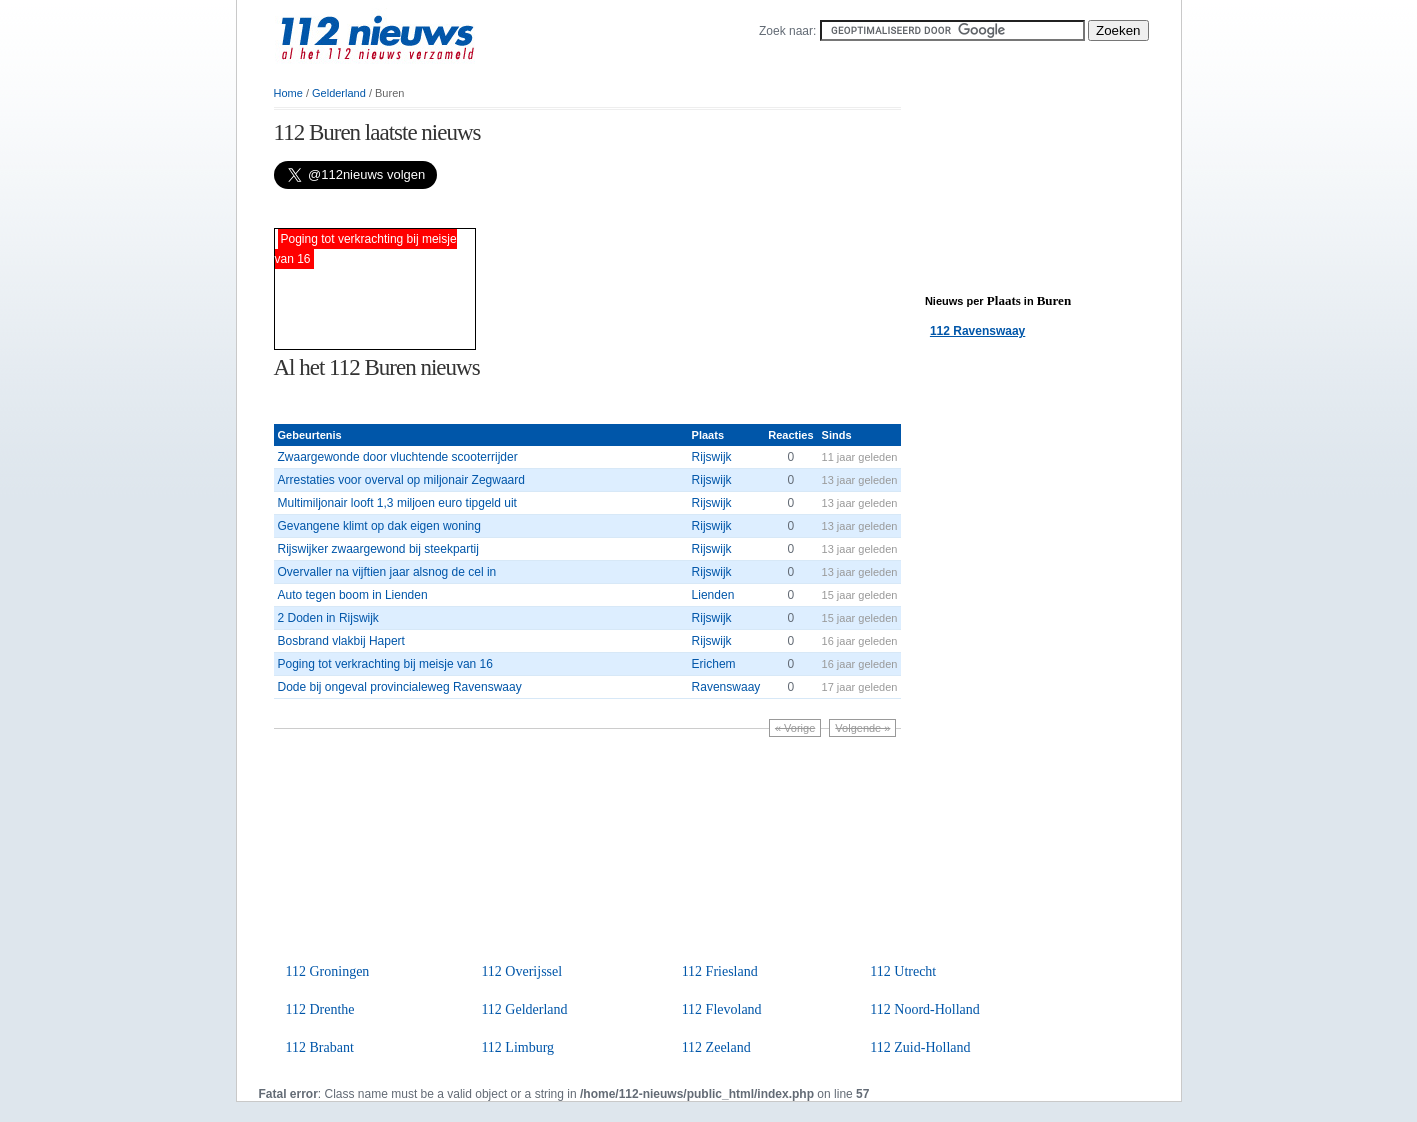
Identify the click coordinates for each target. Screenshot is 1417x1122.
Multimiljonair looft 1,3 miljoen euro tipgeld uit (397, 503)
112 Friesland (720, 971)
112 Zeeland (716, 1047)
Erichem (714, 664)
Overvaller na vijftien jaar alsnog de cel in (387, 572)
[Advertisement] (508, 208)
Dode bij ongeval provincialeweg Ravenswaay (400, 687)
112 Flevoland (722, 1009)
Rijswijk (712, 457)
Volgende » (862, 728)
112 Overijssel (521, 971)
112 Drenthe (320, 1009)
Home (288, 93)
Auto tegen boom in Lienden (353, 595)
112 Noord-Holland (925, 1009)
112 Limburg (517, 1047)
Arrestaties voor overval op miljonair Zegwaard (401, 480)
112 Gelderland (524, 1009)
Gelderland (339, 93)
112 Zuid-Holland (920, 1047)
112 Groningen (328, 971)
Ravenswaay (726, 687)
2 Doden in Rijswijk (328, 618)
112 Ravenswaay (977, 331)
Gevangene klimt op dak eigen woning (379, 526)
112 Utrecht (903, 971)
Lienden (713, 595)
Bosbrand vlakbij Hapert (341, 641)
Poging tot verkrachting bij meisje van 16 (385, 664)
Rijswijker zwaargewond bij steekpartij (378, 549)
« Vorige (795, 728)
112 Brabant (320, 1047)
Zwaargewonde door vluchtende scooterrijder (398, 457)
